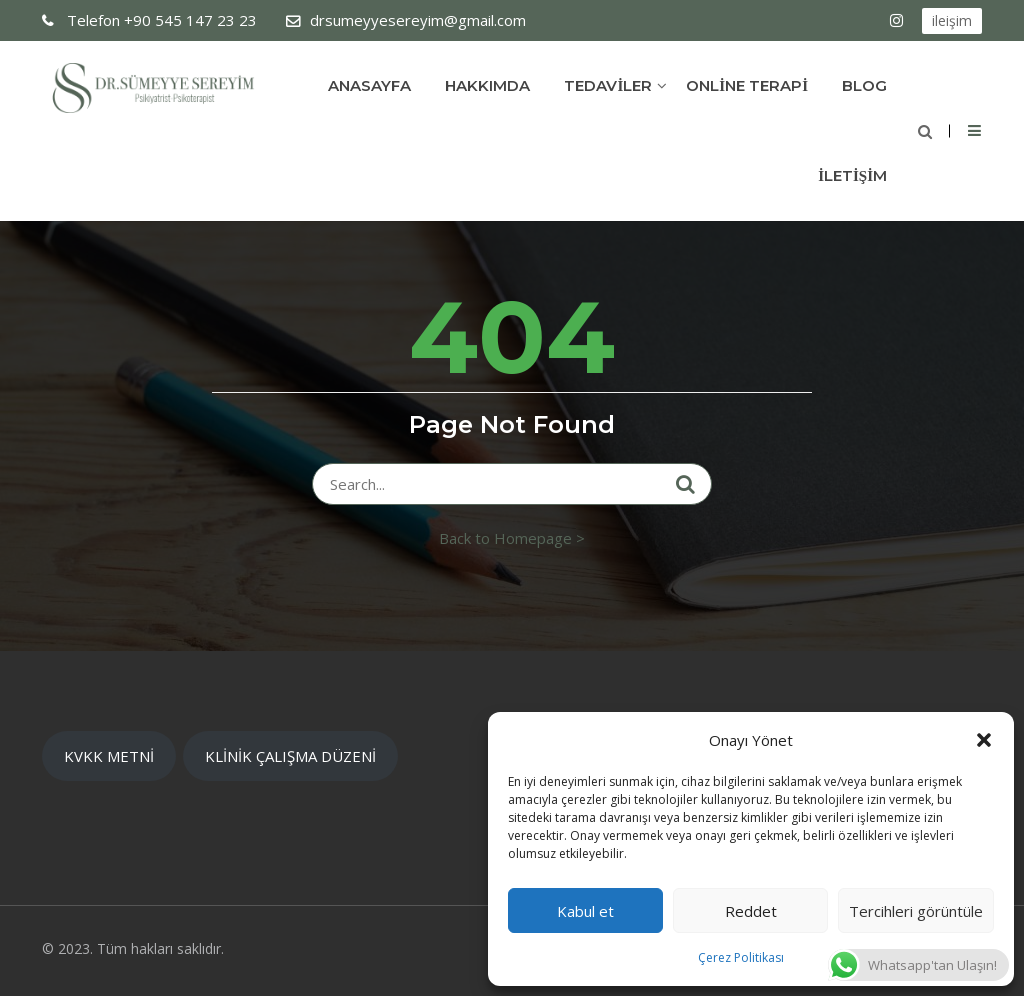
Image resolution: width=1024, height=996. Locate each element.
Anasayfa (369, 85)
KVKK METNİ (109, 756)
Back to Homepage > (512, 538)
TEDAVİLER (608, 85)
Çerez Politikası (741, 957)
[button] (984, 740)
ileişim (952, 20)
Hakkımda (487, 85)
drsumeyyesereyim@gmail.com (418, 20)
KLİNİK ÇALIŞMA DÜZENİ (290, 756)
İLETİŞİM (852, 175)
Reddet (751, 911)
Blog (864, 85)
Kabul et (585, 911)
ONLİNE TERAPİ (747, 85)
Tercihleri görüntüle (916, 911)
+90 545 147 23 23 (160, 20)
